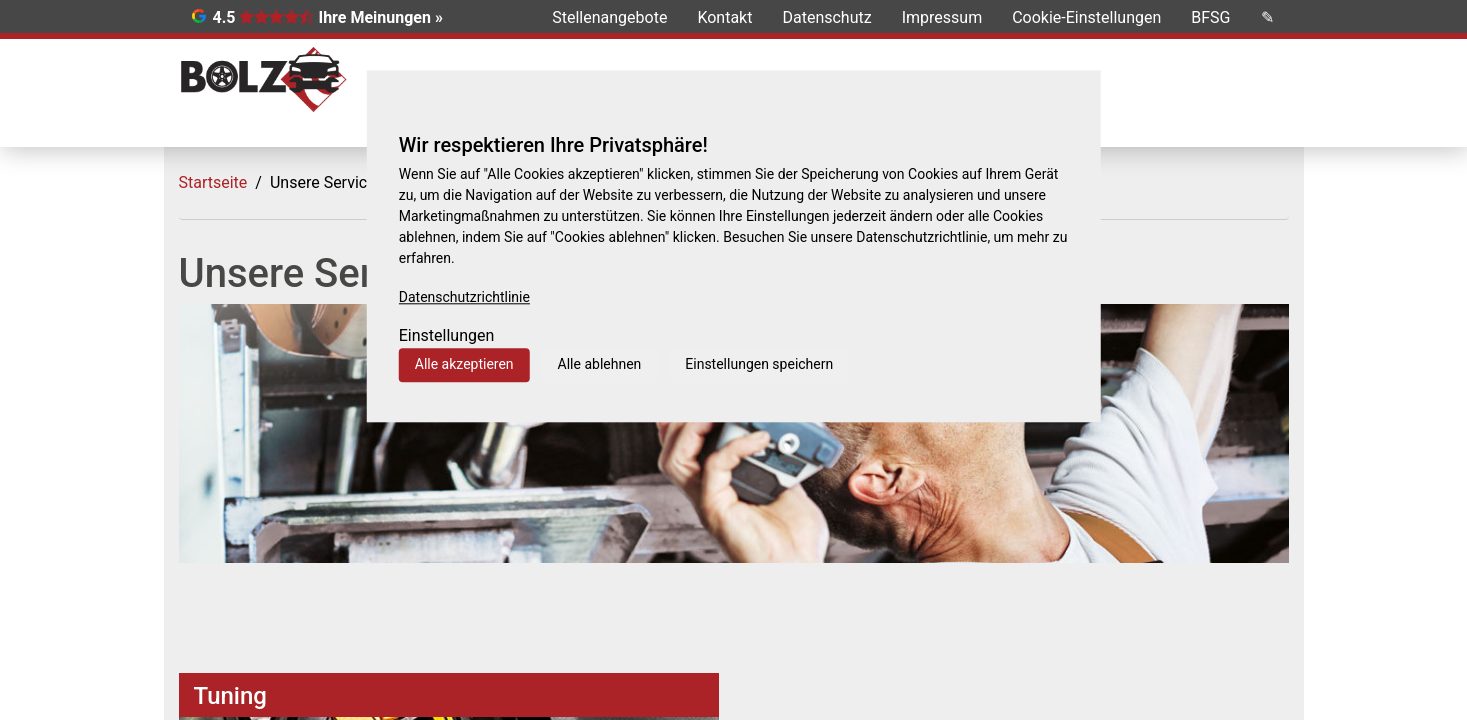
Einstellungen (447, 335)
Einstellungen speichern (759, 364)
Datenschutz (826, 17)
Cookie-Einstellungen (1086, 17)
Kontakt (724, 17)
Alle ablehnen (600, 364)
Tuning (230, 696)
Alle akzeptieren (464, 364)
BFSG (1210, 17)
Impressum (942, 17)
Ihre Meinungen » (380, 17)
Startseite (213, 182)
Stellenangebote (609, 17)
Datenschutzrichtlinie (464, 297)
